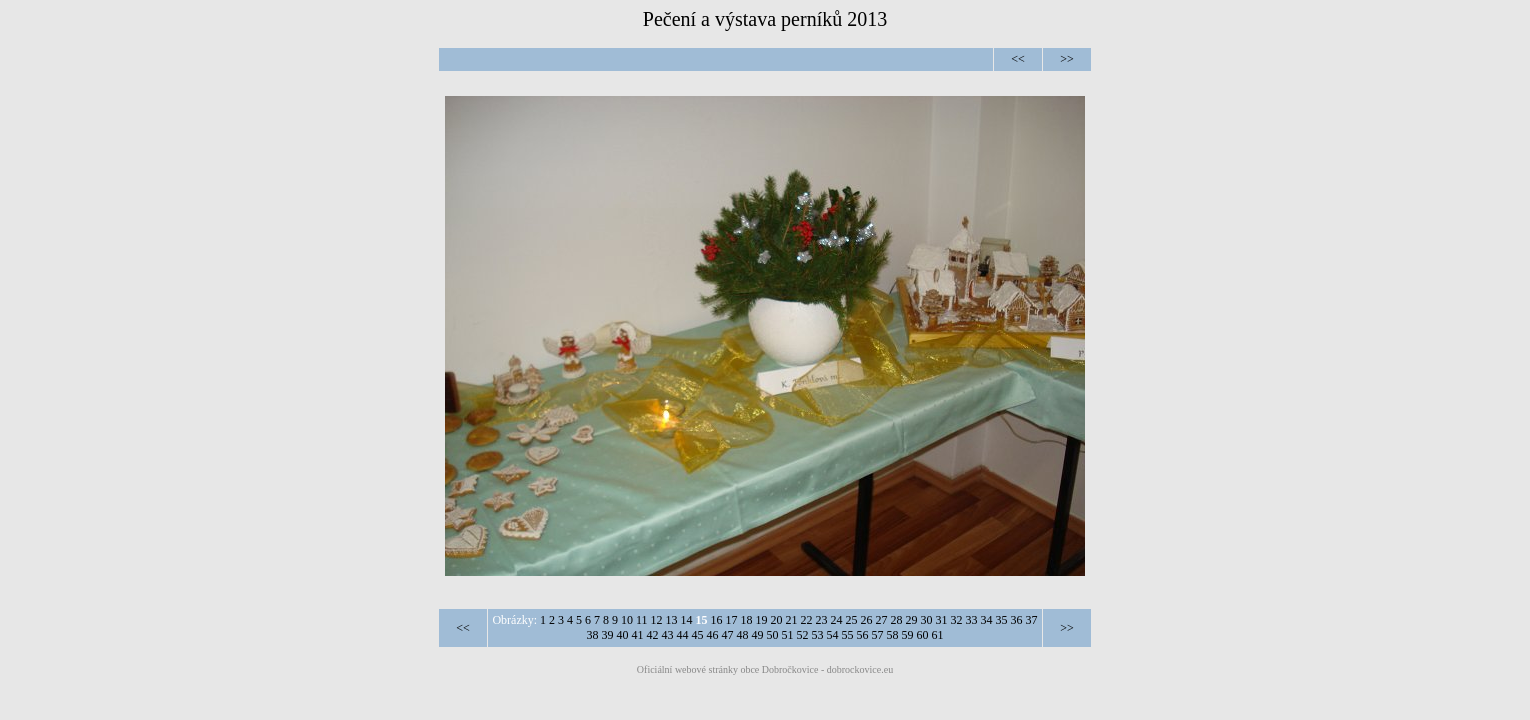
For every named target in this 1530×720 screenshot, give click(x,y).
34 (987, 620)
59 (908, 635)
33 (972, 620)
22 (807, 620)
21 (792, 620)
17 (732, 620)
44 (683, 635)
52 (803, 635)
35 (1002, 620)
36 (1017, 620)
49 (758, 635)
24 (837, 620)
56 (863, 635)
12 (657, 620)
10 (627, 620)
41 (638, 635)
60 (923, 635)
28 (897, 620)
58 (893, 635)
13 (672, 620)
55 (848, 635)
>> (1067, 59)
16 (717, 620)
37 (1032, 620)
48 (743, 635)
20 (777, 620)
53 (818, 635)
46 (713, 635)
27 (882, 620)
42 (653, 635)
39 (608, 635)
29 (912, 620)
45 (698, 635)
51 (788, 635)
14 (687, 620)
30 (927, 620)
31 (942, 620)
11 (642, 620)
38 (593, 635)
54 (833, 635)
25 (852, 620)
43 (668, 635)
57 (878, 635)
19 (762, 620)
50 (773, 635)
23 (822, 620)
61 (938, 635)
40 (623, 635)
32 (957, 620)
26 (867, 620)
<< (1018, 59)
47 (728, 635)
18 (747, 620)
